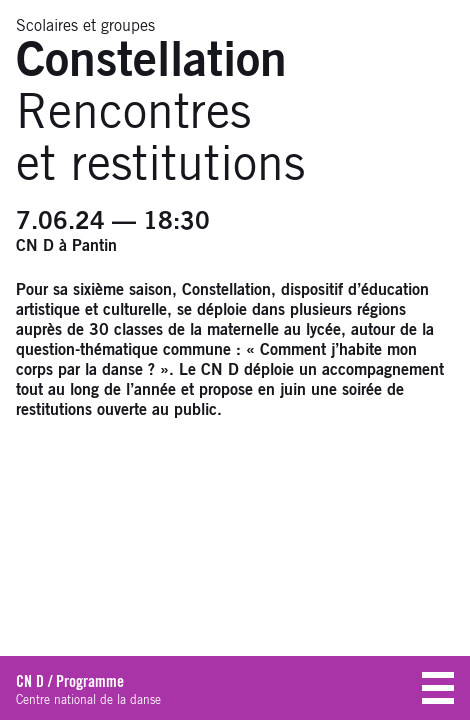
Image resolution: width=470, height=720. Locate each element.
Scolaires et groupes (85, 26)
